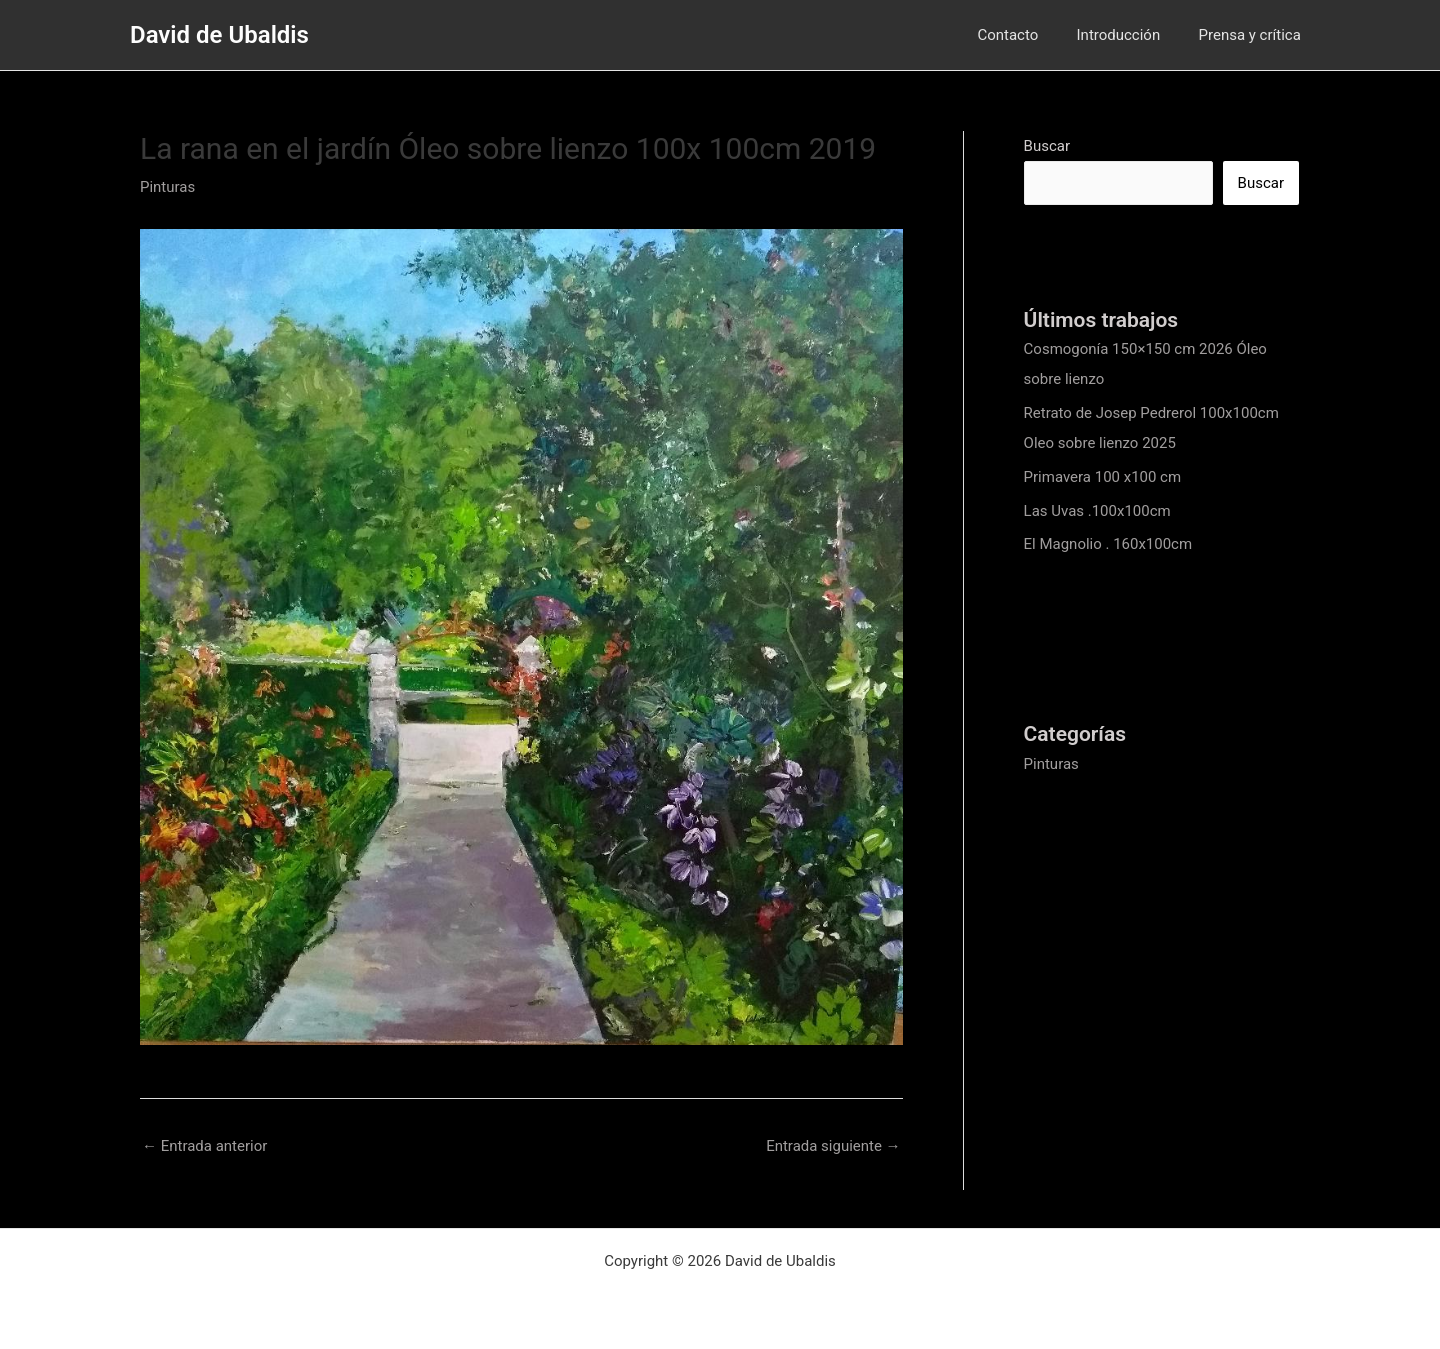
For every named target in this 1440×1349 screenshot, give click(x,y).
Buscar (1047, 146)
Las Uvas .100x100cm (1097, 511)
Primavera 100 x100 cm (1103, 477)
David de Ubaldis (219, 35)
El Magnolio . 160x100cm (1108, 544)
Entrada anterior (204, 1146)
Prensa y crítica (1254, 35)
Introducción (1131, 35)
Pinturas (167, 187)
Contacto (1028, 35)
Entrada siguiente (833, 1146)
